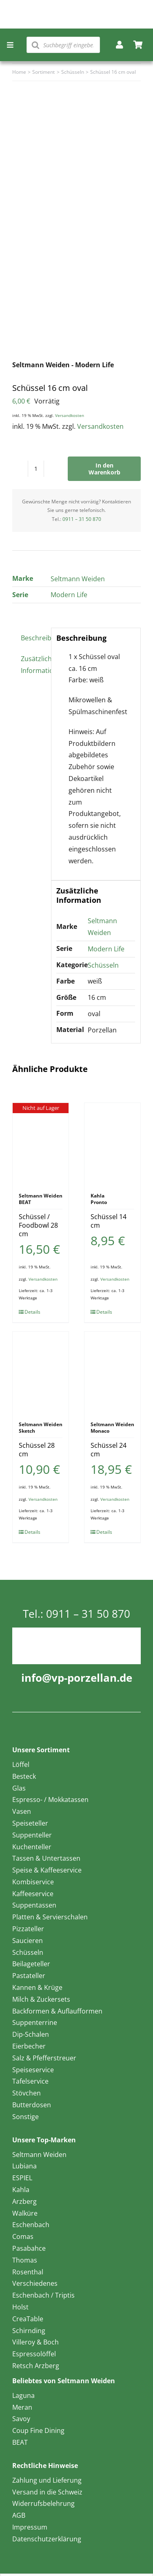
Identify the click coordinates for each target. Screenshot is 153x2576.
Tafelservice (30, 2081)
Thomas (24, 2260)
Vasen (21, 1811)
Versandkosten (69, 415)
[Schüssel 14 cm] (112, 1143)
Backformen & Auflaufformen (57, 2011)
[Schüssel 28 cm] (41, 1372)
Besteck (24, 1776)
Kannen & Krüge (37, 1987)
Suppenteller (32, 1835)
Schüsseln (103, 965)
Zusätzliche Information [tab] (33, 664)
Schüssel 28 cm (37, 1449)
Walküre (25, 2213)
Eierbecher (29, 2046)
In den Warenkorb (104, 468)
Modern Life (69, 594)
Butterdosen (31, 2104)
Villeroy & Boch (35, 2342)
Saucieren (27, 1940)
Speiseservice (33, 2069)
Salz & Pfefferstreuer (44, 2057)
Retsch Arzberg (35, 2365)
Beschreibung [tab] (33, 637)
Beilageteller (31, 1963)
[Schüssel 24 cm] (112, 1372)
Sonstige (25, 2116)
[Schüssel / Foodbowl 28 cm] (41, 1143)
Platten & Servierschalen (50, 1916)
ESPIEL (22, 2177)
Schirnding (28, 2330)
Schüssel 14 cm (108, 1221)
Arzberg (24, 2201)
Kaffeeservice (32, 1893)
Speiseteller (30, 1823)
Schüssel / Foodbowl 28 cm (38, 1225)
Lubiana (24, 2165)
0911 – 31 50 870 (81, 519)
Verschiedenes (35, 2283)
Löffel (20, 1764)
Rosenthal (27, 2271)
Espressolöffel (34, 2353)
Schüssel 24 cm (108, 1449)
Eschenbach (30, 2224)
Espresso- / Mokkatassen (50, 1799)
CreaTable (27, 2318)
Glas (19, 1788)
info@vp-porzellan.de (76, 1677)
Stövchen (26, 2093)
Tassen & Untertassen (46, 1858)
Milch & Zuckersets (41, 1999)
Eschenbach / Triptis (43, 2295)
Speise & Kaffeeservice (47, 1870)
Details (32, 1311)
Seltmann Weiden (78, 578)
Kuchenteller (31, 1846)
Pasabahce (29, 2248)
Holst (20, 2307)
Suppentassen (34, 1905)
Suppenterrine (34, 2022)
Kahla (20, 2189)
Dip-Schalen (30, 2034)
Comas (22, 2236)
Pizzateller (28, 1928)
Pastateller (28, 1975)
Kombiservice (33, 1881)
